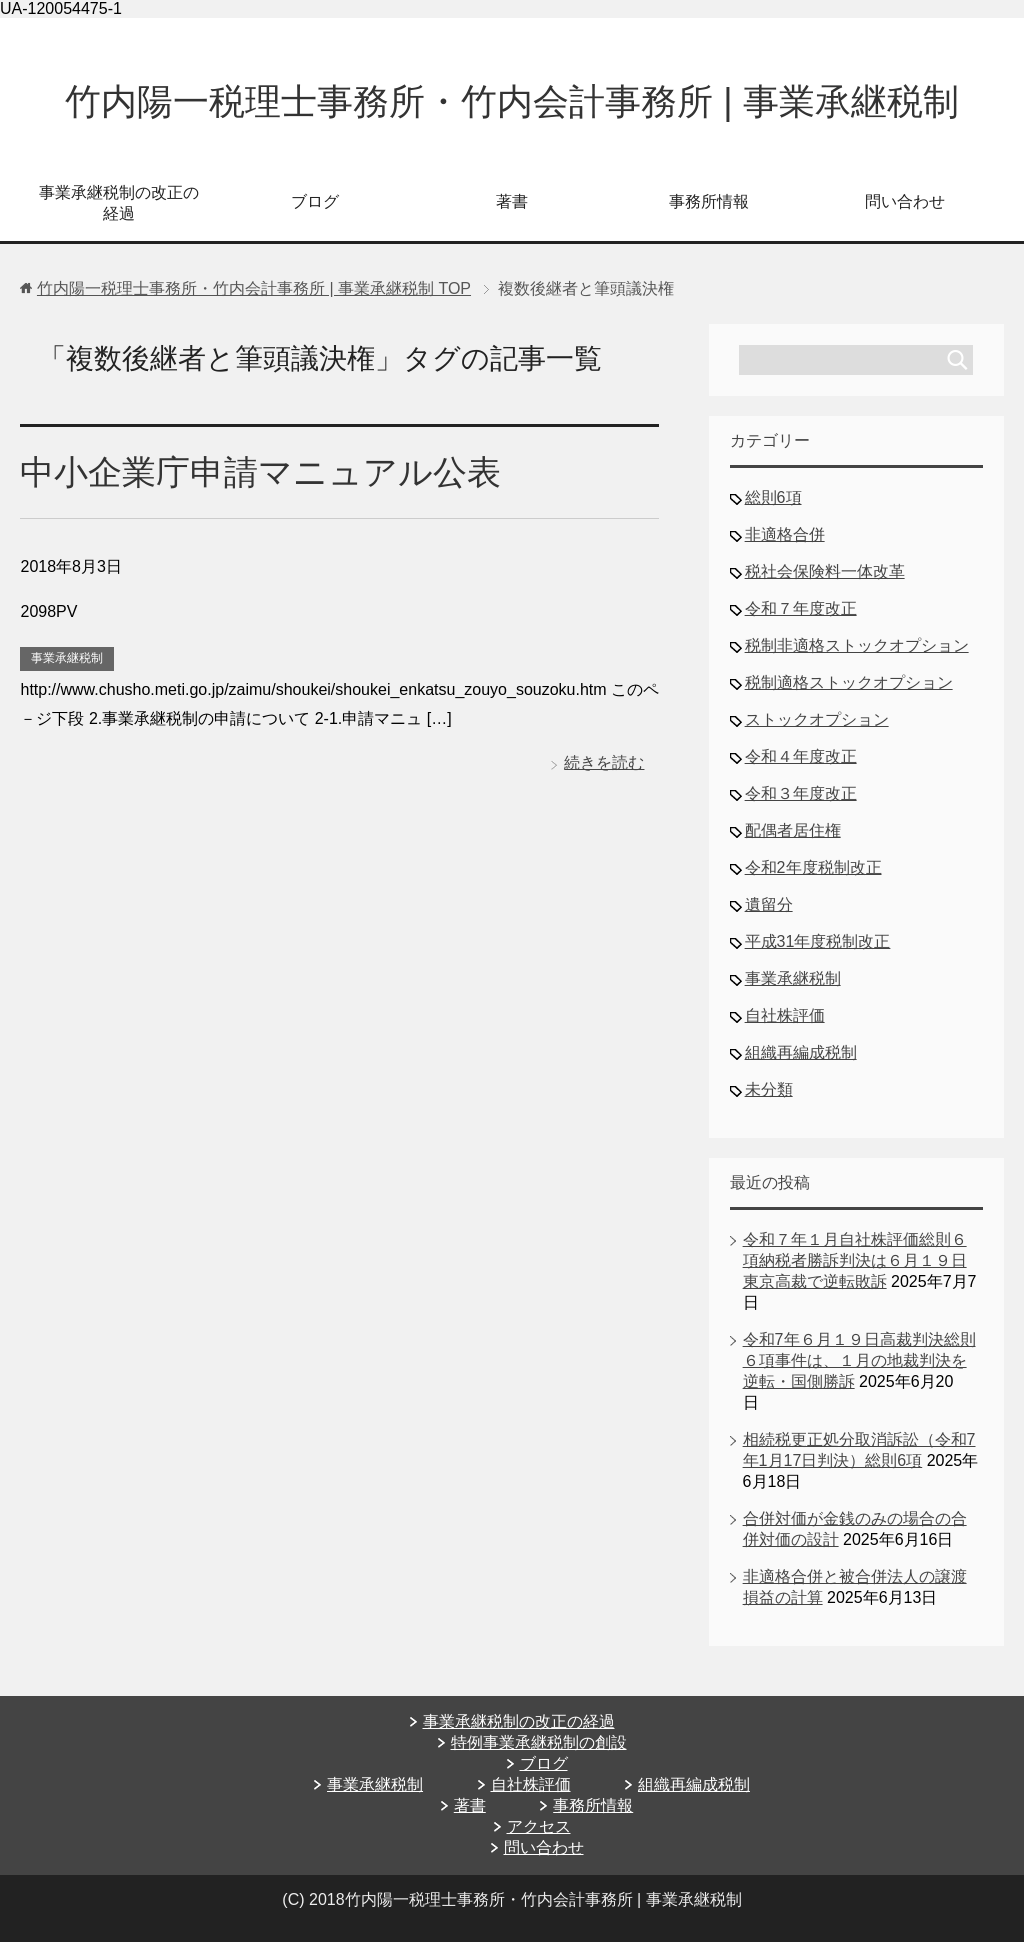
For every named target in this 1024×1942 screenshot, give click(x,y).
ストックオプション (817, 719)
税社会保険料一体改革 (825, 571)
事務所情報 (709, 201)
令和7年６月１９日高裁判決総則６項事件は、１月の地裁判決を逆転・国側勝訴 (859, 1360)
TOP (254, 288)
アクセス (539, 1826)
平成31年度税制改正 (818, 941)
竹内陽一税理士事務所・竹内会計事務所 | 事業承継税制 (511, 101)
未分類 (769, 1089)
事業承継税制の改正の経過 (119, 203)
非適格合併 (785, 534)
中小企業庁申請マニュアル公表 (260, 472)
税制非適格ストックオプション (857, 645)
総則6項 (773, 497)
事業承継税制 (67, 658)
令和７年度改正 (801, 608)
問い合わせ (905, 201)
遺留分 (769, 904)
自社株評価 (785, 1015)
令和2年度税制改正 (813, 867)
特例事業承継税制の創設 (539, 1742)
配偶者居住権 (793, 830)
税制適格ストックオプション (849, 682)
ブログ (315, 201)
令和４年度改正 (801, 756)
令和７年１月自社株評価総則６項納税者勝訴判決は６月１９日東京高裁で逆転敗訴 (855, 1260)
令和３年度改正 (801, 793)
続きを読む (604, 762)
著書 (512, 201)
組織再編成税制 (801, 1052)
